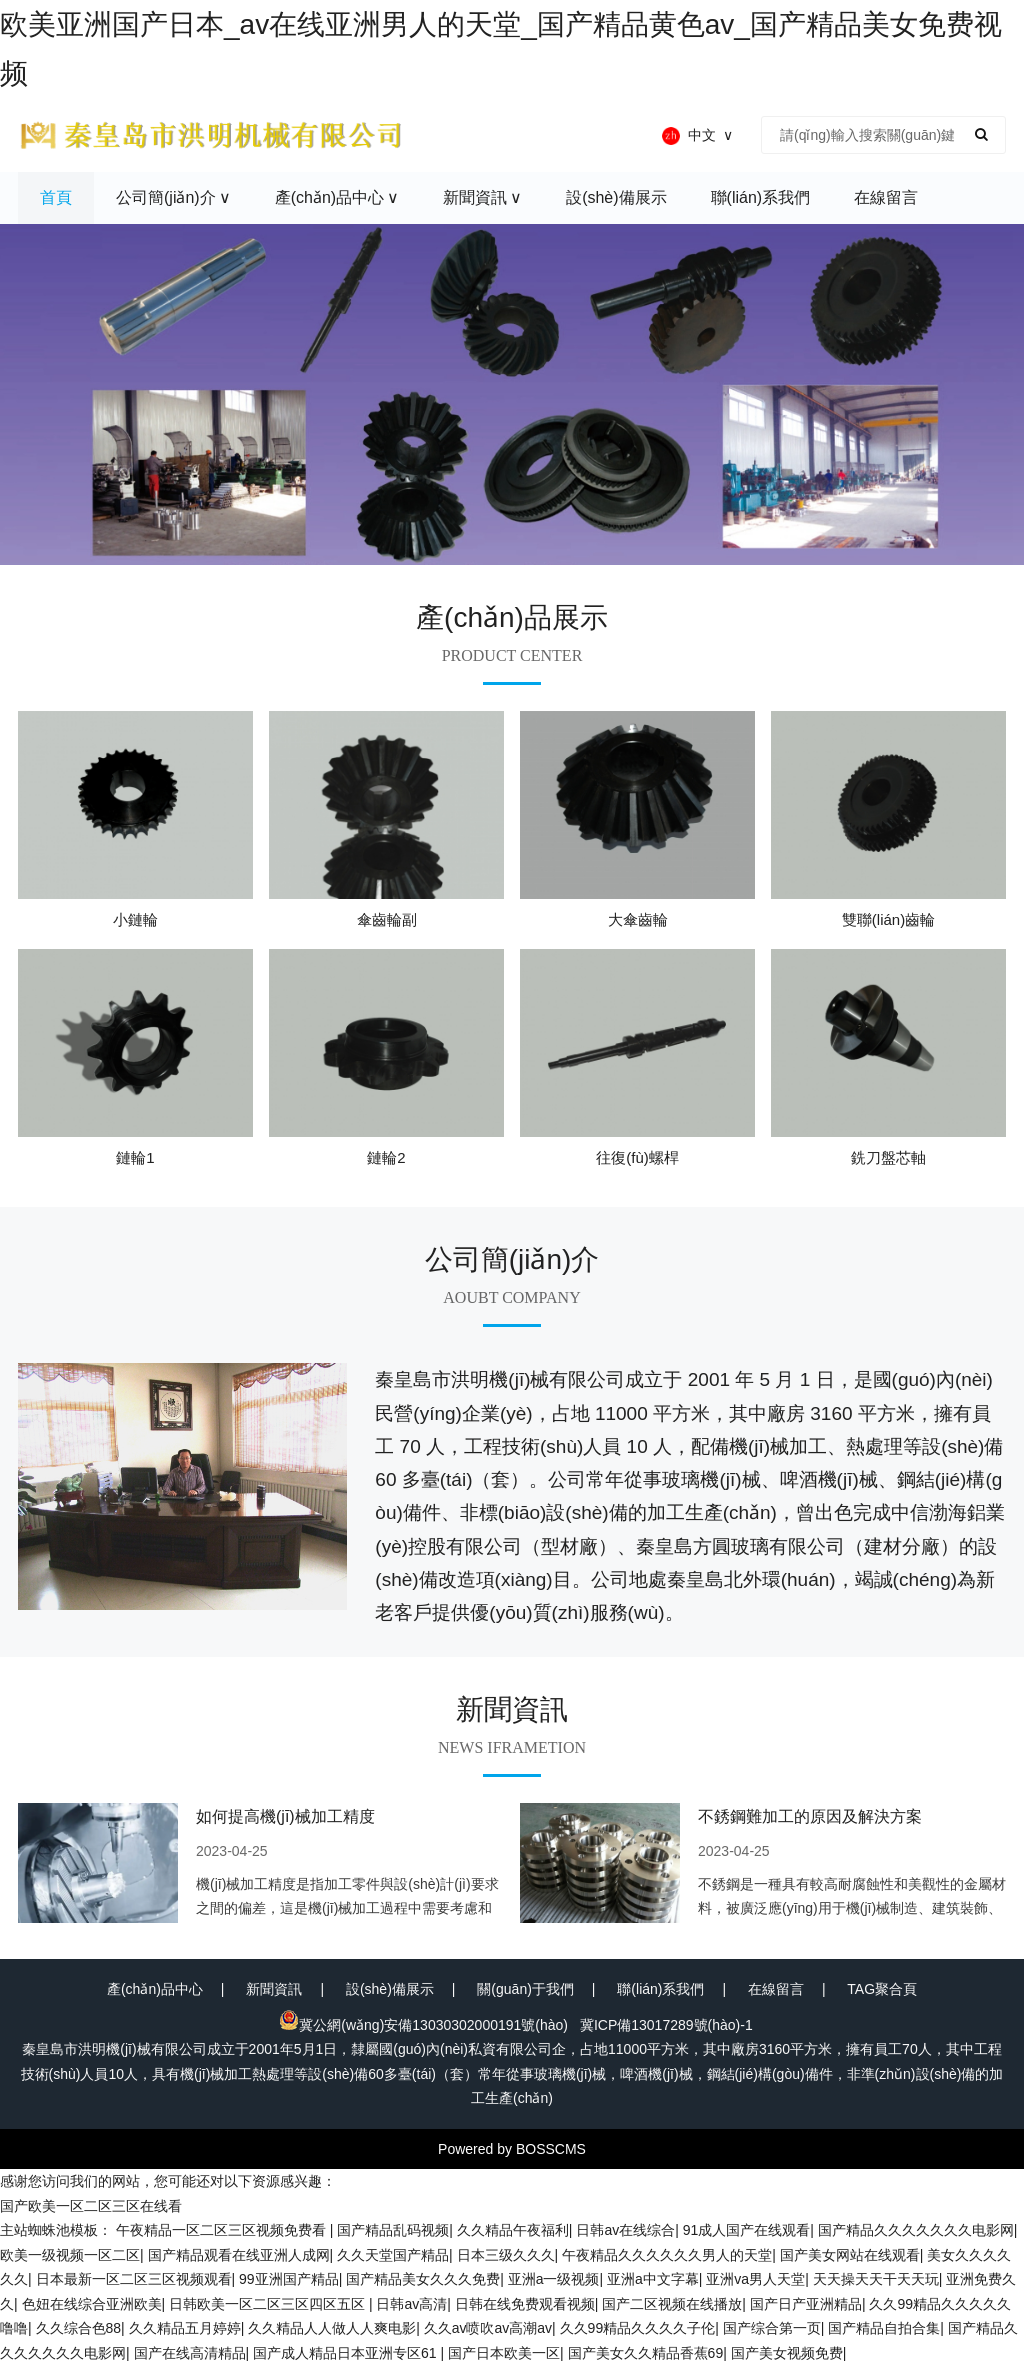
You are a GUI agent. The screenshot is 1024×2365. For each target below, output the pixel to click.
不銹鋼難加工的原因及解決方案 (810, 1816)
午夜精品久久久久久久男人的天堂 (667, 2255)
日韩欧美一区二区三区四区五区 (269, 2304)
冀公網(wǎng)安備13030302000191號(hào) (423, 2025)
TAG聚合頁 (882, 1989)
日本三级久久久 (506, 2255)
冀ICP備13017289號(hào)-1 (666, 2025)
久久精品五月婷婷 (185, 2328)
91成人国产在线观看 (747, 2230)
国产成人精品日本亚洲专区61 (346, 2353)
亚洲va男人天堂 (755, 2279)
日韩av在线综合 (625, 2230)
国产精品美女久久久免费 (423, 2279)
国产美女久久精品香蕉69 (646, 2353)
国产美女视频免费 (787, 2353)
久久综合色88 (79, 2328)
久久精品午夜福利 (513, 2230)
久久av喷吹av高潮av (488, 2328)
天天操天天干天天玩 (876, 2279)
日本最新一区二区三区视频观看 (134, 2279)
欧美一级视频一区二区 (70, 2255)
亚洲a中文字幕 (653, 2279)
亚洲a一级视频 (554, 2279)
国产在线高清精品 (190, 2353)
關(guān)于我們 (525, 1989)
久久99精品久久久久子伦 (638, 2328)
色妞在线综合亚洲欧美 (92, 2304)
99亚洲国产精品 (289, 2279)
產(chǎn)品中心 (155, 1989)
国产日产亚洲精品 (806, 2304)
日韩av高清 (411, 2304)
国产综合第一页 (772, 2328)
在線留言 (776, 1989)
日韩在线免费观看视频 (525, 2304)
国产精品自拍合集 (884, 2328)
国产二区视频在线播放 (672, 2304)
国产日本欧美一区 (504, 2353)
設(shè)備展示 (390, 1989)
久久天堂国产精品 (393, 2255)
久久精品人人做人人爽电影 (332, 2328)
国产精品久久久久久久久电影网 (916, 2230)
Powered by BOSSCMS (512, 2149)
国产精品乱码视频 (393, 2230)
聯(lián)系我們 (660, 1989)
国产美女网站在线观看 (850, 2255)
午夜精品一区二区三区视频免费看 (223, 2230)
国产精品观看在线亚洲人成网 (239, 2255)
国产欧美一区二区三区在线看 (91, 2206)
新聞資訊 (274, 1989)
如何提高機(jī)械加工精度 (285, 1816)
